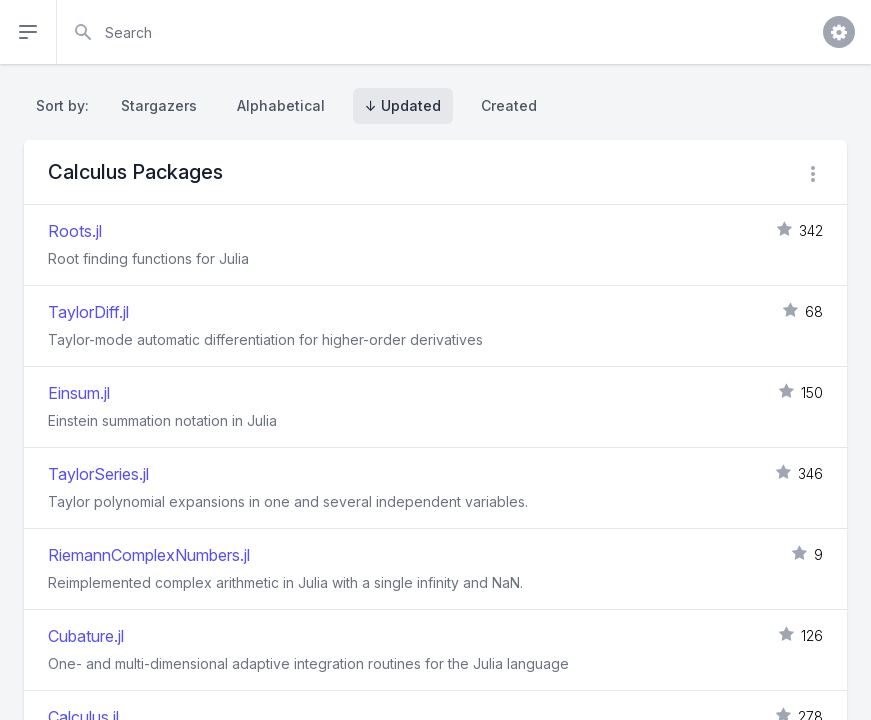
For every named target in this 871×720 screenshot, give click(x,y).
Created (509, 105)
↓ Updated (403, 105)
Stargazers (159, 105)
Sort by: (66, 105)
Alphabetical (281, 105)
